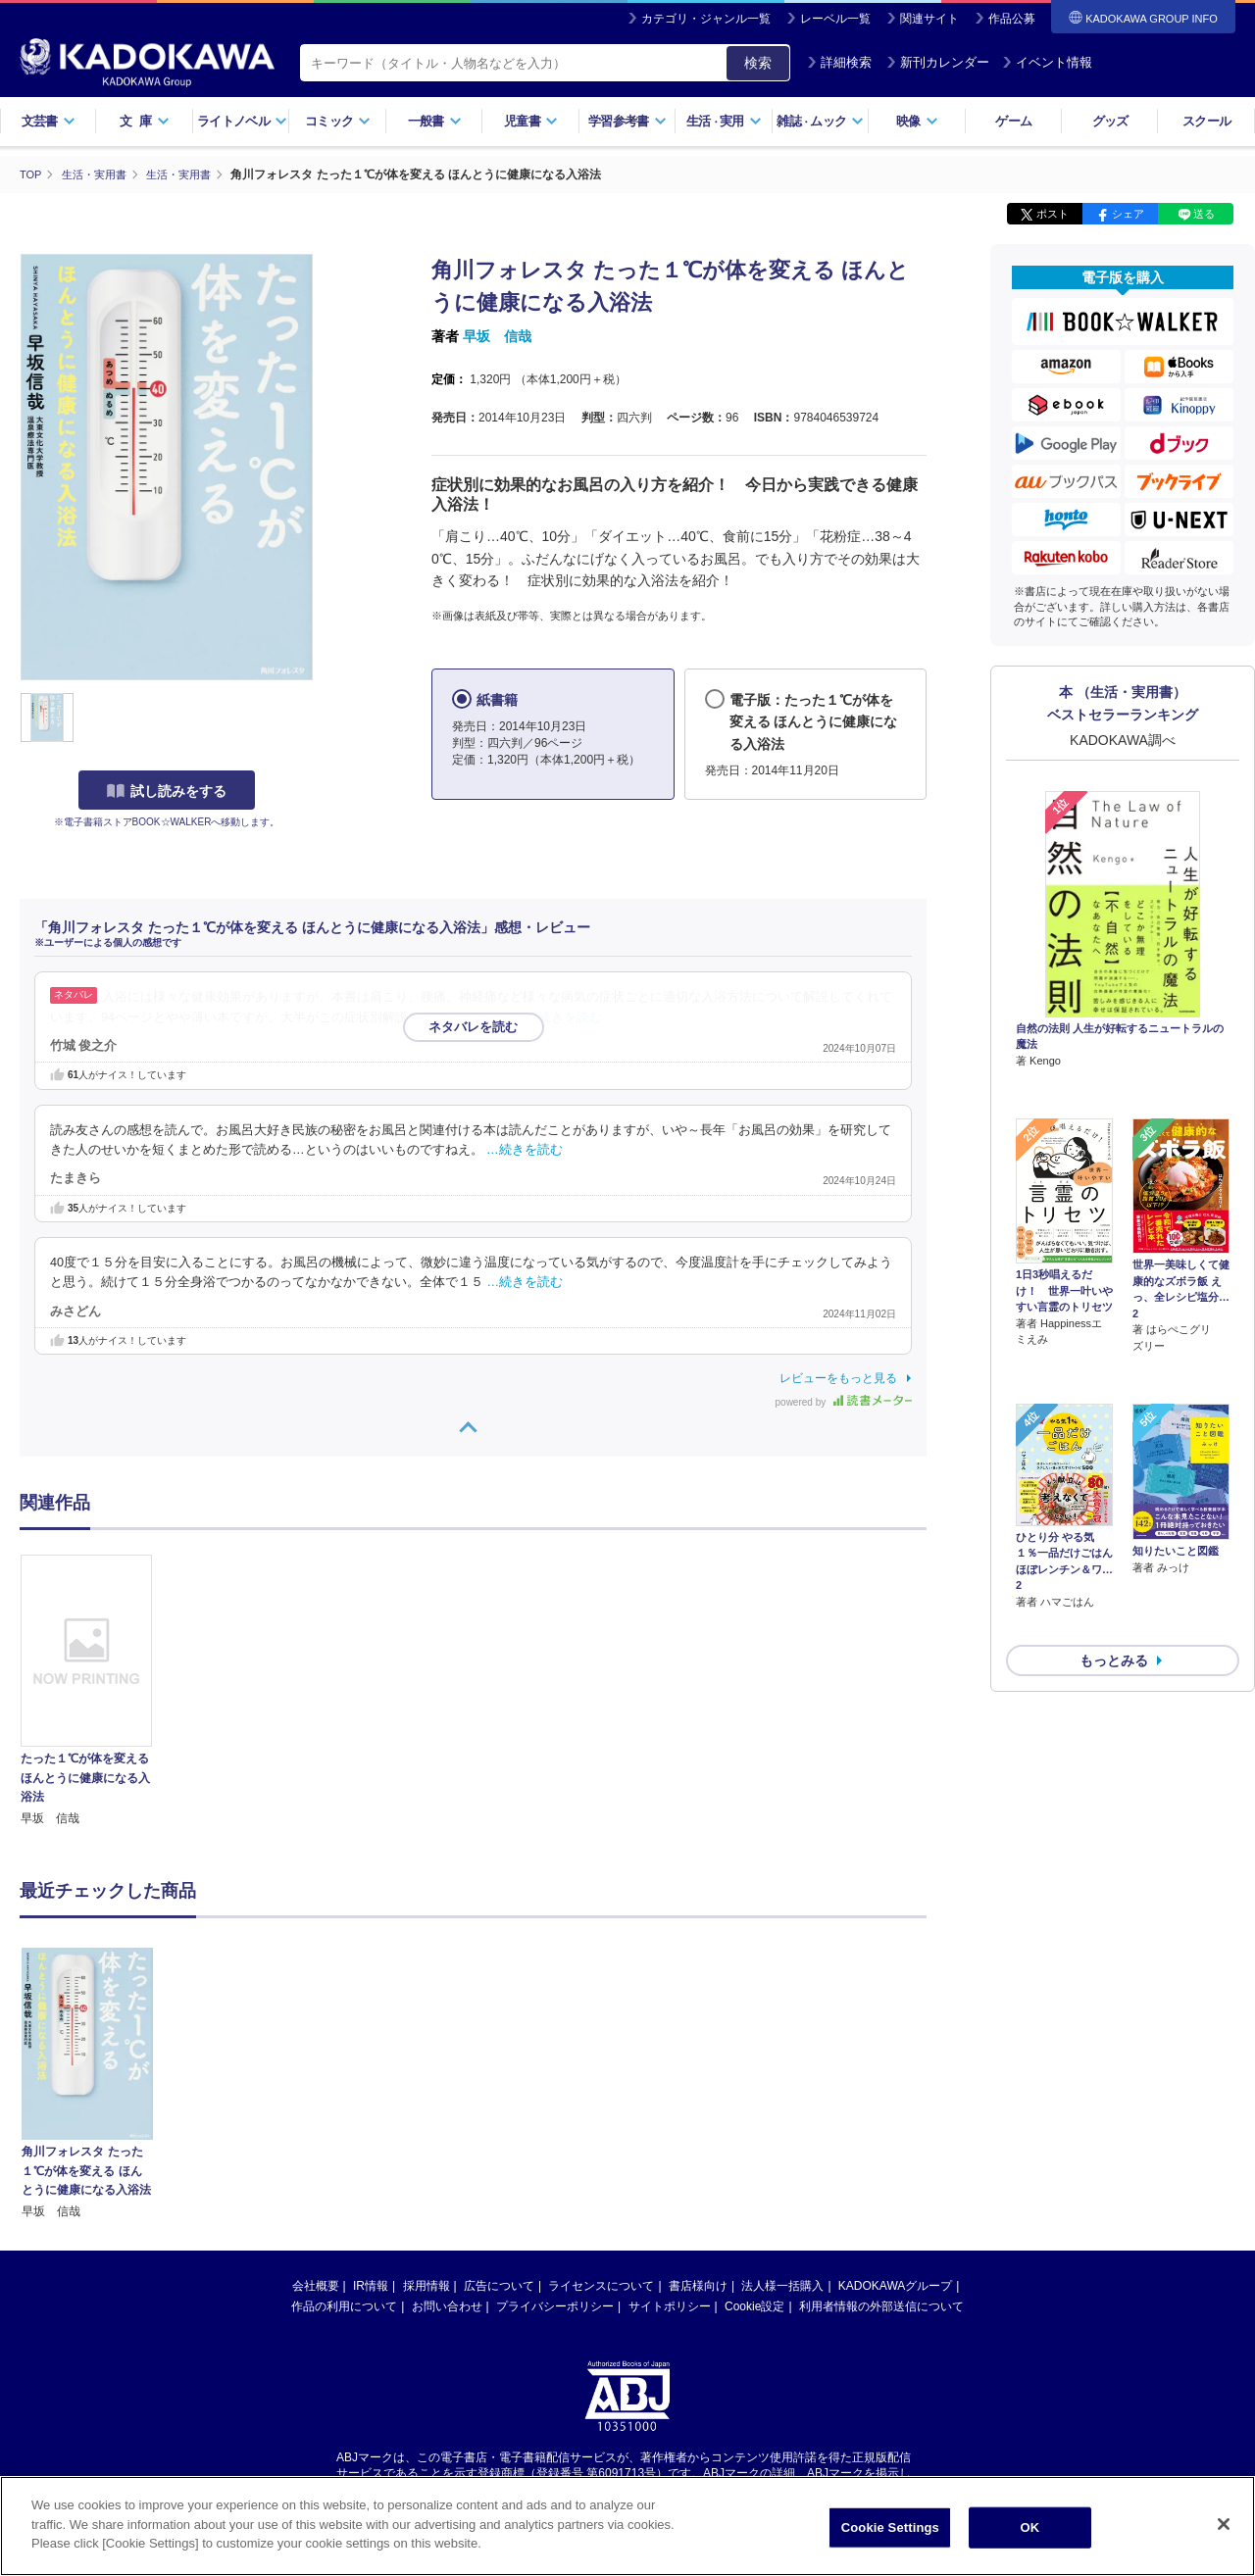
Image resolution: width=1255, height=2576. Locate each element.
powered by (844, 1401)
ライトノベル (242, 121)
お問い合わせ (447, 2305)
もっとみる (1113, 1555)
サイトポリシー (669, 2305)
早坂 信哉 (497, 336)
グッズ (1110, 121)
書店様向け (698, 2285)
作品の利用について (344, 2305)
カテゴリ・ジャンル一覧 (706, 18)
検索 (758, 63)
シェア (1128, 214)
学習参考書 (627, 121)
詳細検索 (839, 62)
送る (1204, 214)
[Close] (1223, 2524)
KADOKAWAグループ (895, 2285)
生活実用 (724, 121)
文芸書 (48, 121)
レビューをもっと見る (838, 1377)
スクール (1206, 121)
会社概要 (315, 2285)
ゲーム (1013, 121)
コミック (338, 121)
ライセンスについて (601, 2285)
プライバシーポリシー (555, 2305)
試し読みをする (166, 791)
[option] (97, 1690)
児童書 (531, 121)
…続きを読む (565, 1016)
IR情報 (370, 2285)
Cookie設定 (754, 2305)
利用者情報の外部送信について (881, 2305)
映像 (917, 121)
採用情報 (426, 2285)
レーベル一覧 (835, 18)
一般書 (435, 121)
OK (1029, 2527)
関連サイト (929, 18)
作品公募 (1011, 18)
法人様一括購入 (782, 2285)
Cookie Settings (890, 2527)
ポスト (1052, 214)
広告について (499, 2285)
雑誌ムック (820, 121)
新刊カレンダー (937, 62)
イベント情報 (1047, 62)
